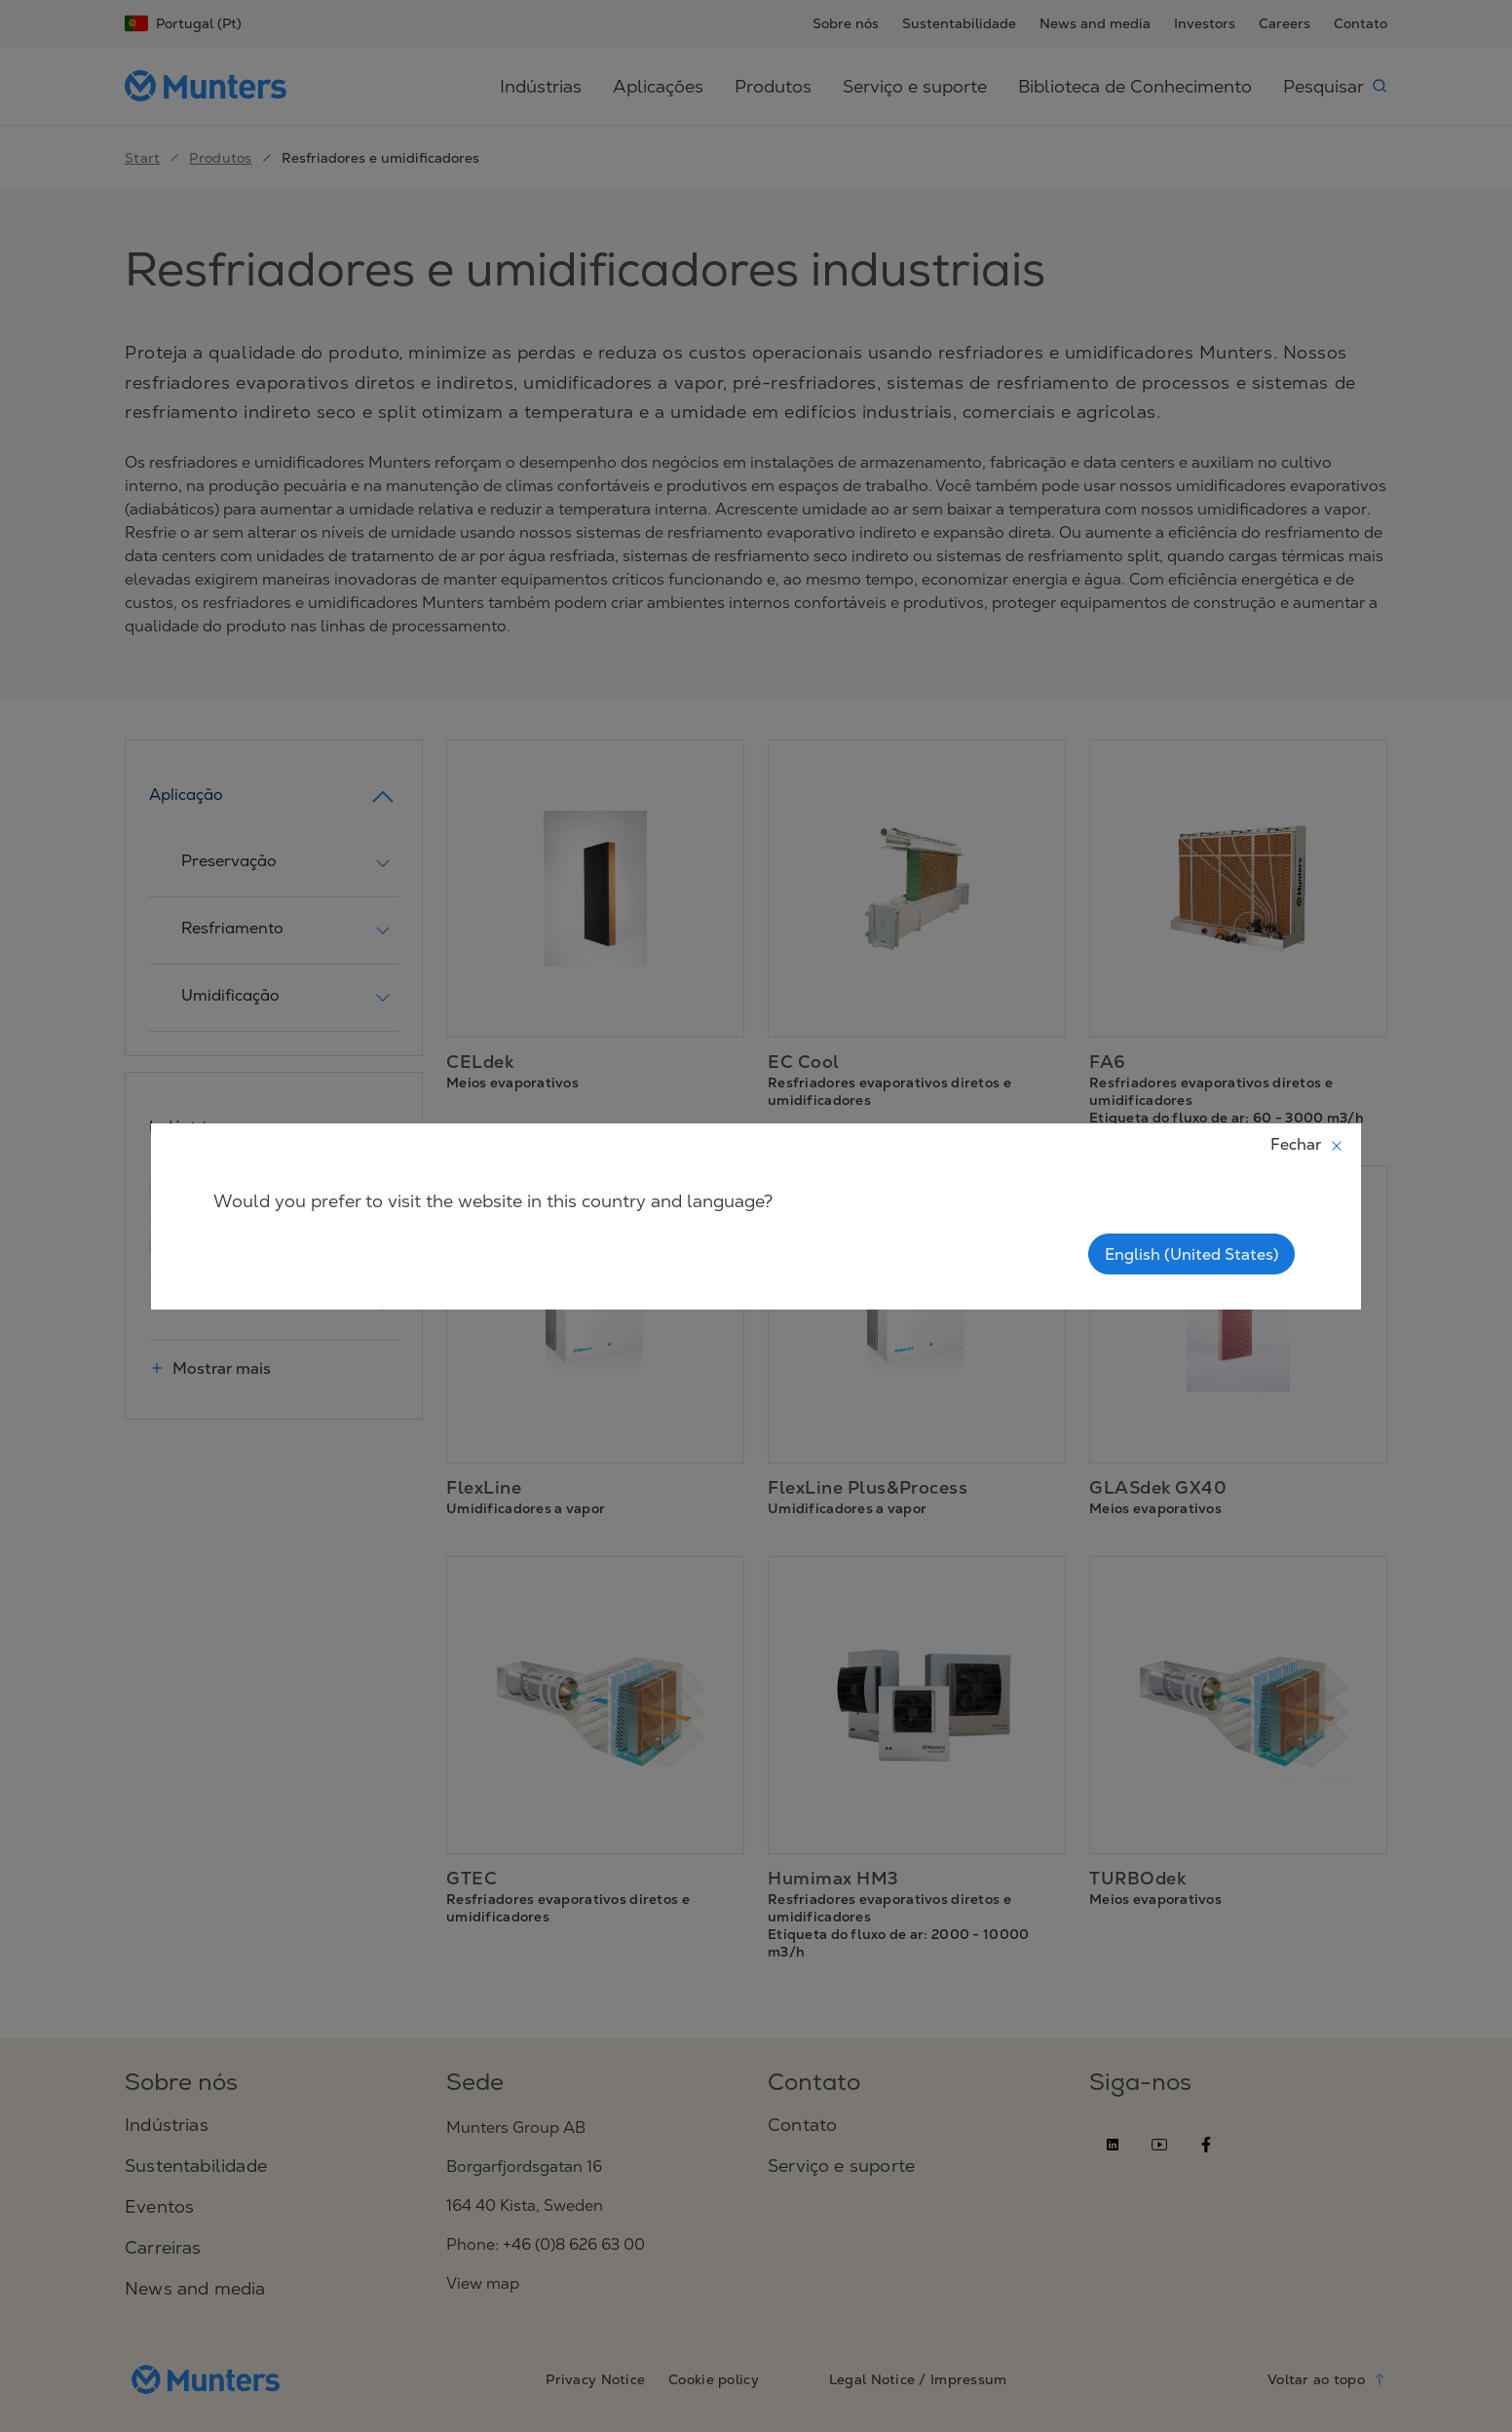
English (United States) (1191, 1254)
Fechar (1307, 1144)
